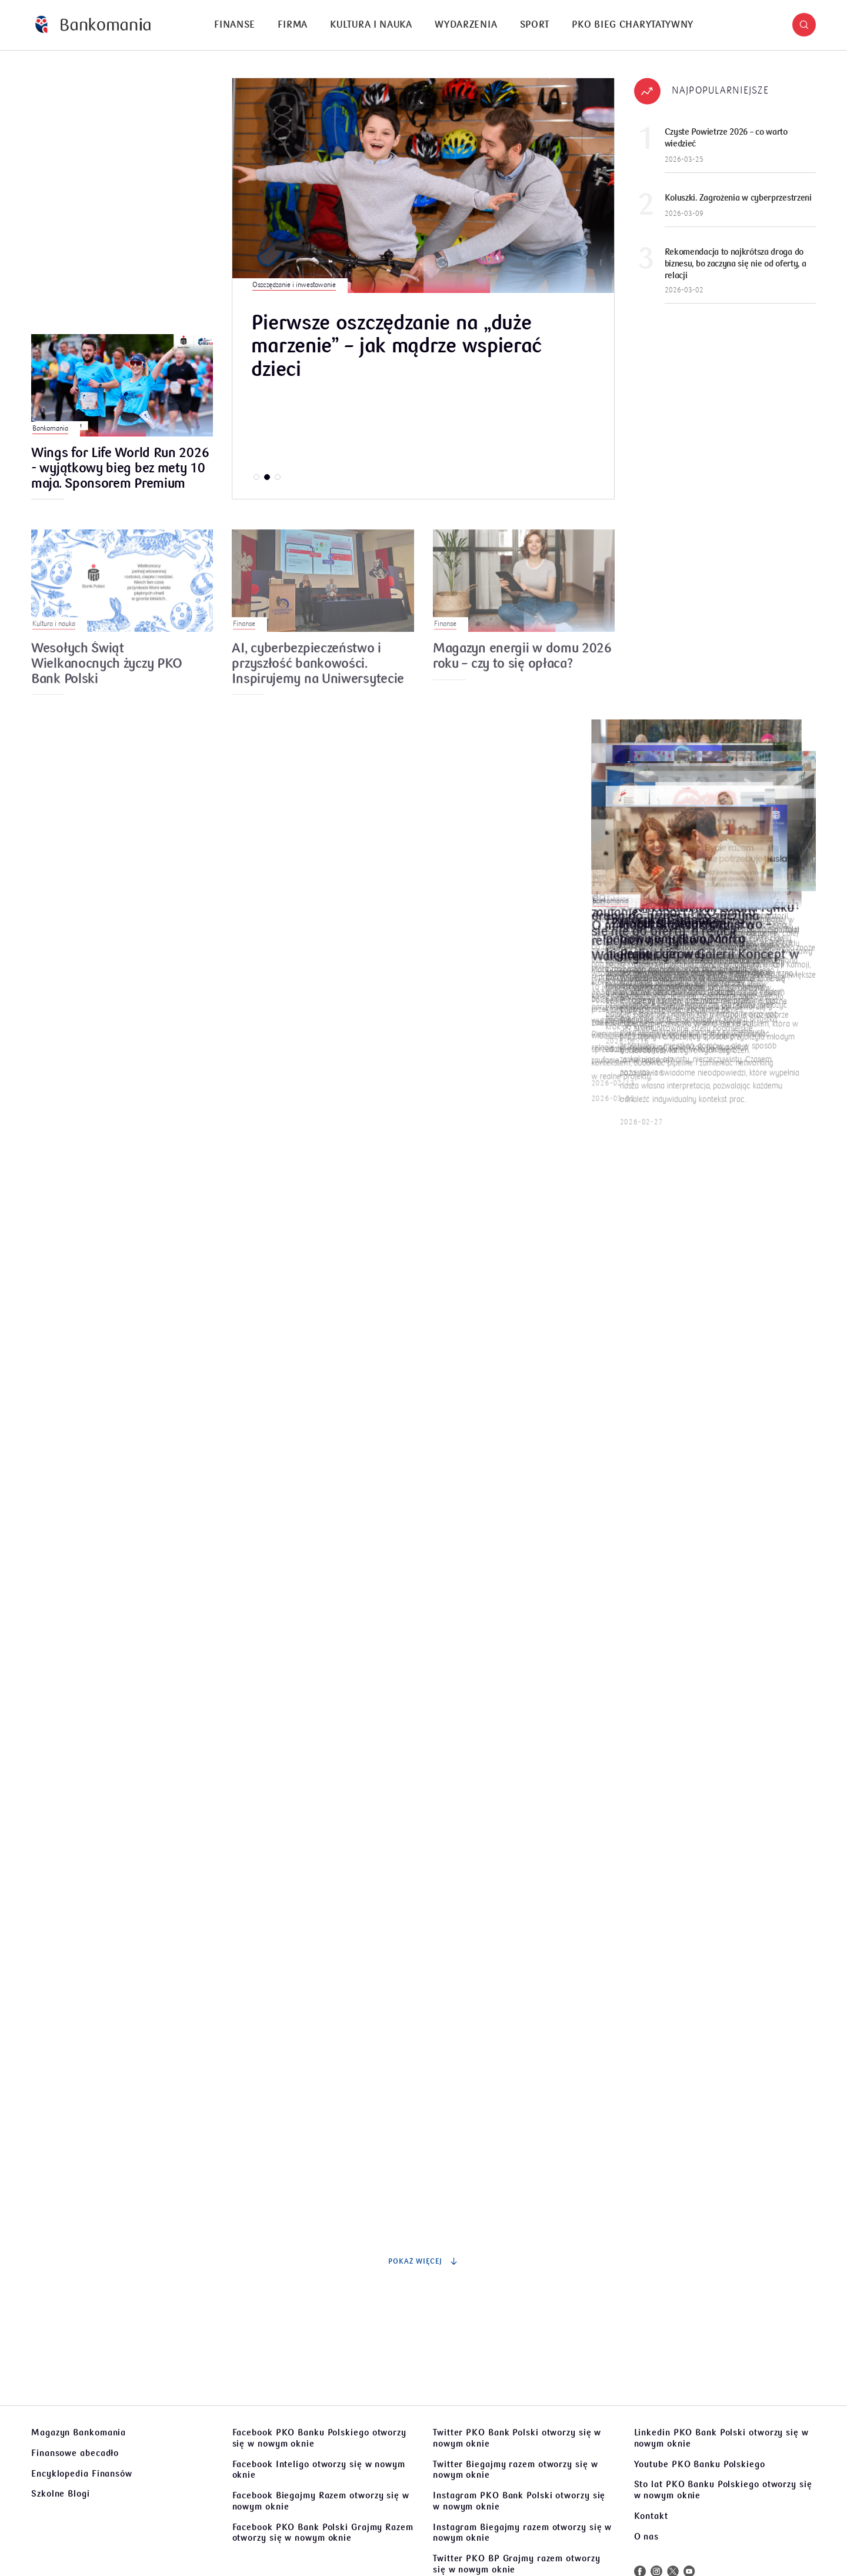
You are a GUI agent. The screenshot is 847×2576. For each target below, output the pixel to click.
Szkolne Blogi (60, 2493)
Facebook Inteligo (318, 2470)
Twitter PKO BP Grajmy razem (517, 2564)
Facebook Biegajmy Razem (320, 2501)
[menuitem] (234, 25)
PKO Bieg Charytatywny (632, 25)
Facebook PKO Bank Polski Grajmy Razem (323, 2533)
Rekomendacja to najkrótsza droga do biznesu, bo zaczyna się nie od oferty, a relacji (735, 263)
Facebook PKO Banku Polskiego (319, 2438)
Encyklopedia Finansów (81, 2473)
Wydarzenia (466, 25)
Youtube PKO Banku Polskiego (699, 2464)
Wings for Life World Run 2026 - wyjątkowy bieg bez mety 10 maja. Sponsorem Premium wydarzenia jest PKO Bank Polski (120, 468)
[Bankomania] (93, 25)
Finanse (234, 25)
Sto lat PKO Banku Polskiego (723, 2490)
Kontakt (651, 2516)
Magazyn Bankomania (78, 2432)
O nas (646, 2536)
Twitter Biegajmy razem (515, 2470)
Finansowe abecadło (75, 2453)
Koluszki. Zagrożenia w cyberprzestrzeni (738, 197)
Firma (293, 25)
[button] (804, 24)
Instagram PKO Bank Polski (519, 2501)
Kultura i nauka (371, 25)
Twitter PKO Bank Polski (517, 2438)
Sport (535, 25)
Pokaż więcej (423, 2261)
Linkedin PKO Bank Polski (721, 2438)
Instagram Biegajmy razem (522, 2533)
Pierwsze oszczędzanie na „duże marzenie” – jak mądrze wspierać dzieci (396, 347)
